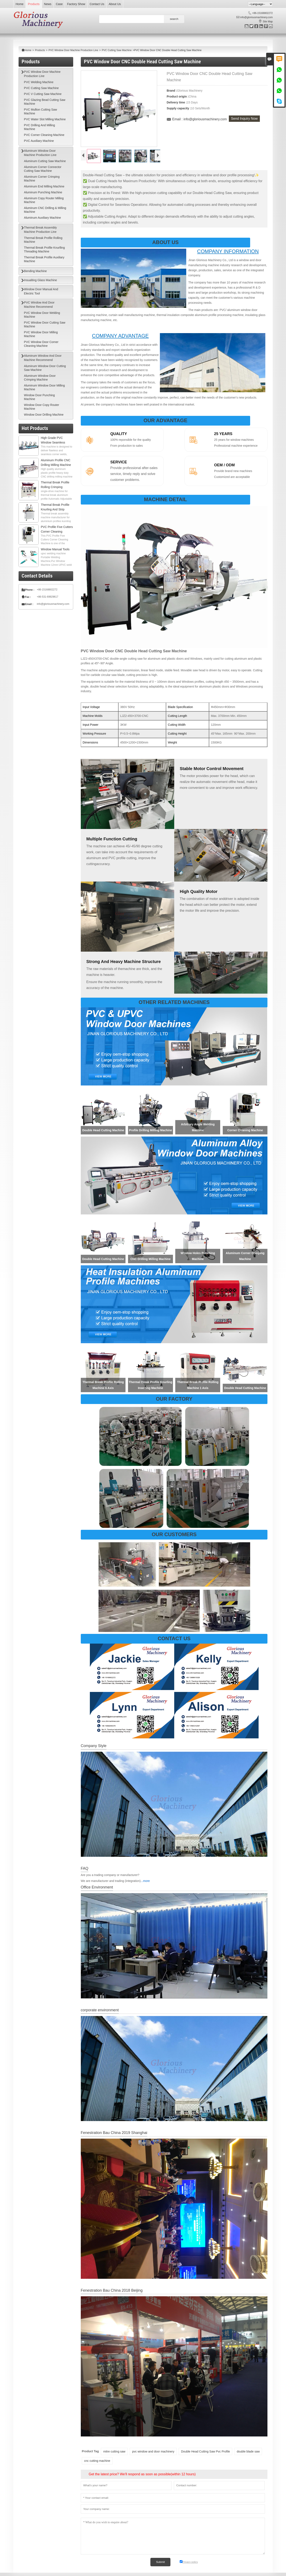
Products (33, 4)
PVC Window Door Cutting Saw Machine (44, 324)
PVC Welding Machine (39, 82)
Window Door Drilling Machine (44, 414)
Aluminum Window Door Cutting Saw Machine (45, 368)
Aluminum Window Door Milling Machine (44, 387)
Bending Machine (35, 271)
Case (59, 4)
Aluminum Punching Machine (43, 192)
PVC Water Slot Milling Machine (45, 119)
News (47, 4)
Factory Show (76, 4)
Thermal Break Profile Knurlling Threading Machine (44, 249)
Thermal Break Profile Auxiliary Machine (44, 259)
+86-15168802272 (262, 13)
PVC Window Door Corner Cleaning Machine (41, 343)
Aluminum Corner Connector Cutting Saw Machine (42, 168)
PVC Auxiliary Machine (39, 140)
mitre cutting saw (114, 2455)
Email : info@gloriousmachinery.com (199, 119)
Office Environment (97, 1891)
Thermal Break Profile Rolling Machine (43, 239)
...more (145, 1884)
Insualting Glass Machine (40, 280)
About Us (115, 4)
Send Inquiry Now (244, 118)
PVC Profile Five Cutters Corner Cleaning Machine (57, 531)
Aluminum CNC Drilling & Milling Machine (45, 209)
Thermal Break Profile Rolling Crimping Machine (55, 487)
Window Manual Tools (55, 549)
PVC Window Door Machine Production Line (73, 50)
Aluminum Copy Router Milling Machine (44, 200)
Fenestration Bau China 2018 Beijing (112, 2294)
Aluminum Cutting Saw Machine (45, 161)
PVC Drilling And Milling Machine (39, 127)
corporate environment (100, 2013)
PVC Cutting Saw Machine (116, 50)
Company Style (94, 1749)
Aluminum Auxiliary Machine (42, 217)
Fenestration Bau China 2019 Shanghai (114, 2136)
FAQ (84, 1872)
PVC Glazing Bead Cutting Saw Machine (44, 101)
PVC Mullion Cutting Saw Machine (40, 111)
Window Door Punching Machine (39, 397)
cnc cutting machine (97, 2464)
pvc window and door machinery (153, 2455)
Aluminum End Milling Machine (44, 186)
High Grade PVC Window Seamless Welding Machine (53, 442)
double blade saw (248, 2455)
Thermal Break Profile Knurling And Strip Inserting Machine (55, 509)
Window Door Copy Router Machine (41, 406)
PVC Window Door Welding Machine (42, 314)
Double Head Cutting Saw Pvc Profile (205, 2455)
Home (19, 4)
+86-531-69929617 (47, 596)
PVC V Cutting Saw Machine (43, 94)
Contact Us (97, 4)
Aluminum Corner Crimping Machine (42, 178)
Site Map (268, 21)
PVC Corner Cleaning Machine (44, 135)
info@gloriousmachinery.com (256, 17)
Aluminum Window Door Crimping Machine (40, 377)
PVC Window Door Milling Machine (41, 334)
